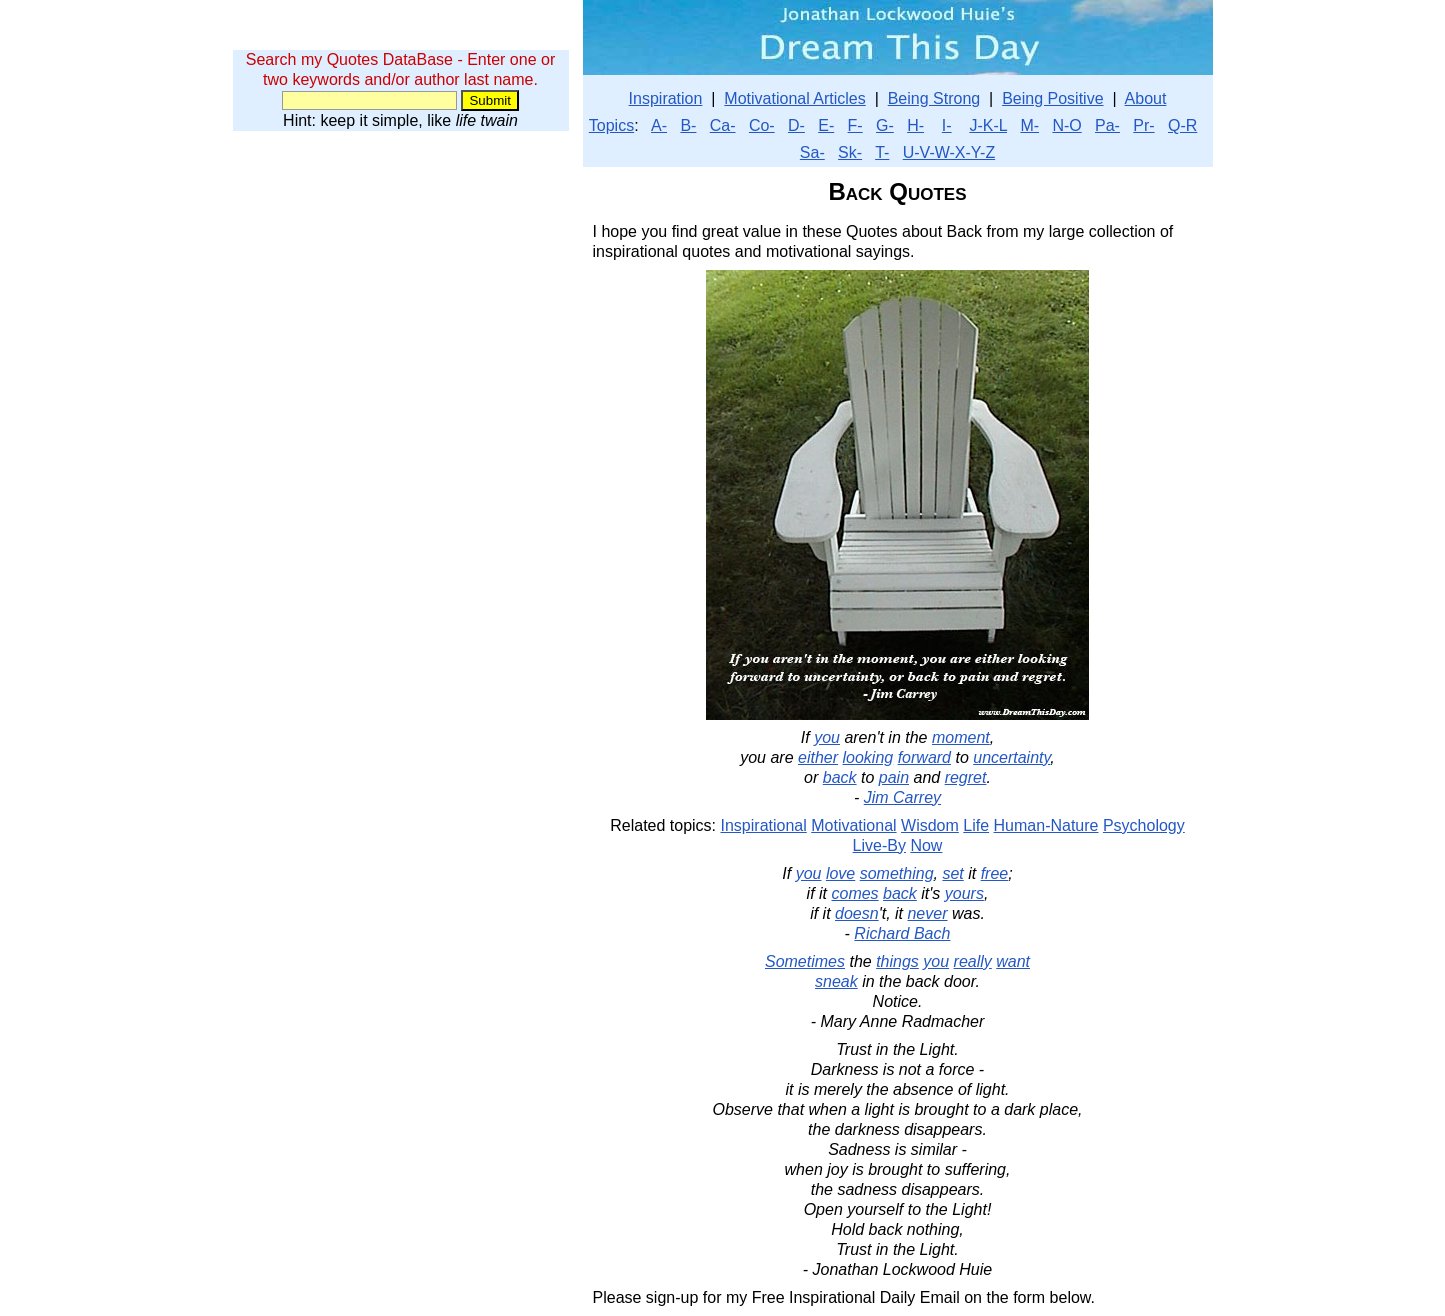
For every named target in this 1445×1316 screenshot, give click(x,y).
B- (688, 125)
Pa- (1107, 125)
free (995, 873)
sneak (836, 981)
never (927, 913)
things (897, 961)
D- (796, 125)
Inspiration (666, 98)
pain (894, 777)
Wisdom (930, 825)
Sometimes (805, 961)
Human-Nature (1046, 825)
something (897, 873)
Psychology (1144, 825)
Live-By (879, 845)
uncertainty (1011, 757)
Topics (611, 125)
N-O (1066, 125)
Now (926, 845)
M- (1029, 125)
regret (966, 777)
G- (885, 125)
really (973, 961)
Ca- (723, 125)
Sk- (850, 152)
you (827, 737)
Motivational (853, 825)
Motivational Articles (794, 98)
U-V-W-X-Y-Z (949, 152)
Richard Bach (902, 933)
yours (964, 893)
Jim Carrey (902, 797)
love (840, 873)
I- (947, 125)
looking (868, 757)
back (840, 777)
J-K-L (988, 125)
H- (915, 125)
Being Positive (1052, 98)
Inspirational (764, 825)
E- (826, 125)
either (818, 757)
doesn (857, 913)
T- (882, 152)
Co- (762, 125)
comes (854, 893)
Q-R (1182, 125)
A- (659, 125)
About (1146, 98)
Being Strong (934, 98)
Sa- (812, 152)
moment (961, 737)
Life (976, 825)
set (952, 873)
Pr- (1143, 125)
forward (924, 757)
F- (855, 125)
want (1013, 961)
